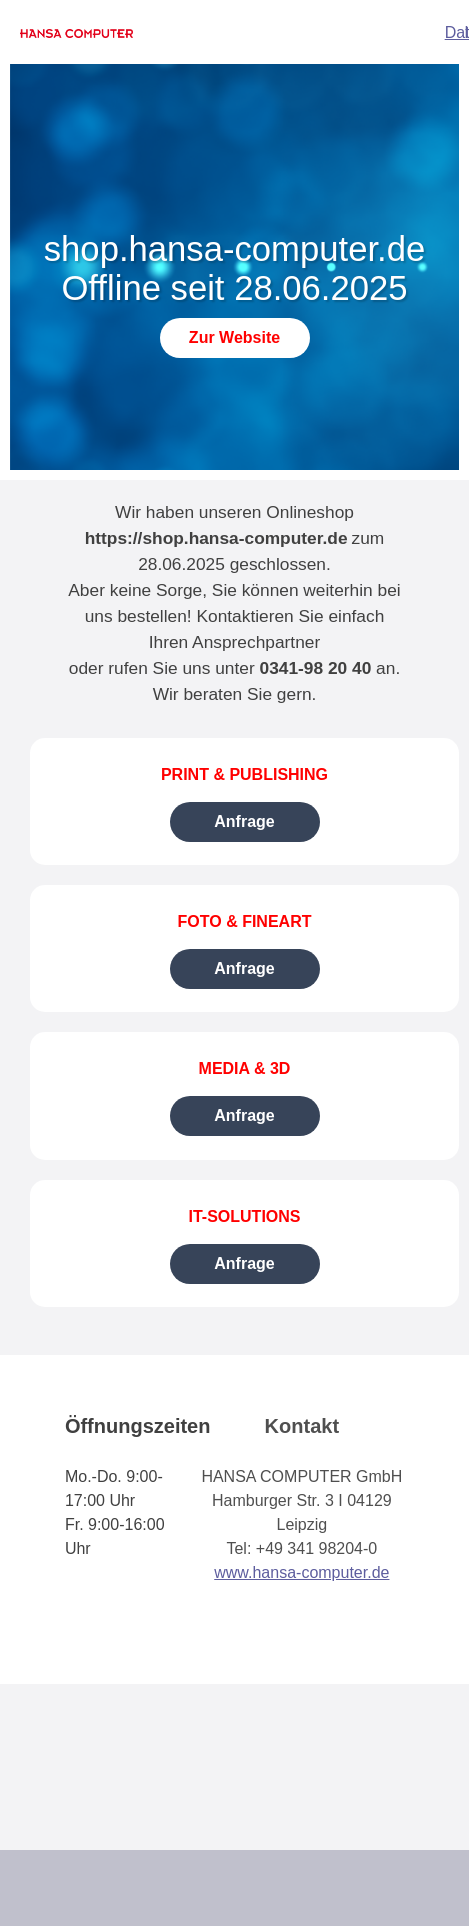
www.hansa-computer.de (301, 1572)
